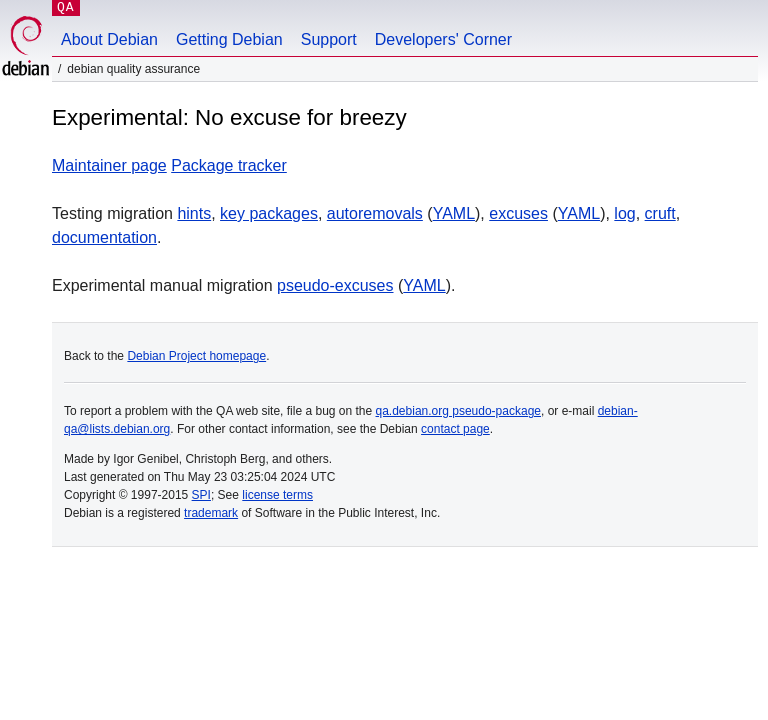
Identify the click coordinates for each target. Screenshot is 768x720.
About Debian (109, 39)
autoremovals (375, 213)
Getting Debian (229, 39)
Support (329, 39)
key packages (269, 213)
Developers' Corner (443, 39)
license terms (277, 495)
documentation (104, 237)
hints (194, 213)
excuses (518, 213)
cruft (660, 213)
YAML (454, 213)
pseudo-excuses (335, 285)
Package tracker (229, 165)
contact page (455, 429)
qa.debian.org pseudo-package (458, 411)
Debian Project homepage (196, 356)
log (624, 213)
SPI (201, 495)
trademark (211, 513)
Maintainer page (109, 165)
